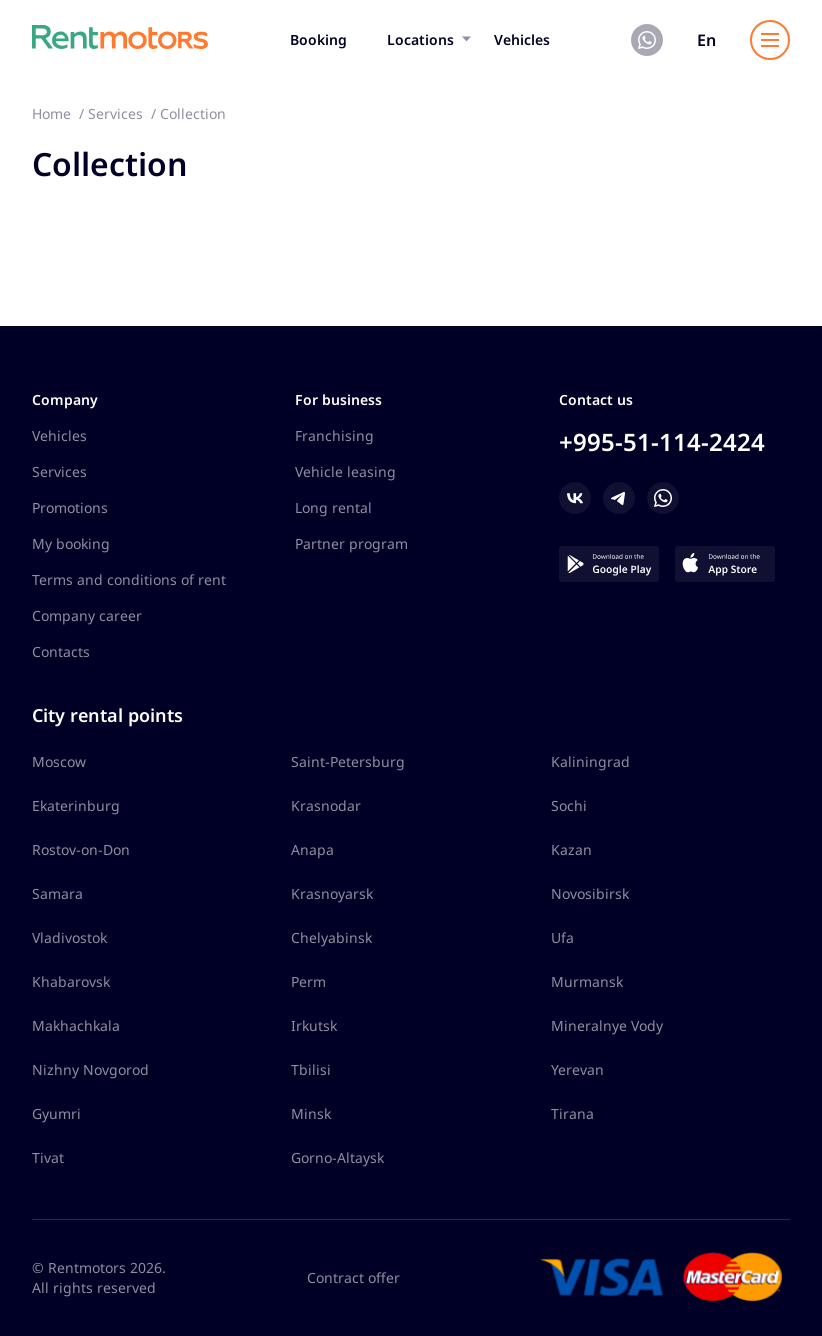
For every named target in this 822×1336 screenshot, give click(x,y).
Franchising (334, 435)
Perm (308, 981)
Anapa (312, 849)
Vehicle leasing (345, 471)
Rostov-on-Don (81, 849)
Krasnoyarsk (332, 893)
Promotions (70, 507)
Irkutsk (314, 1025)
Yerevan (577, 1069)
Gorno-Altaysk (337, 1157)
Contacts (61, 651)
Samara (57, 893)
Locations (420, 39)
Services (59, 471)
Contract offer (353, 1277)
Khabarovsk (71, 981)
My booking (71, 543)
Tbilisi (311, 1069)
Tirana (572, 1113)
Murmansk (587, 981)
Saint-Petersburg (348, 761)
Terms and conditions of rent (129, 579)
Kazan (571, 849)
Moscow (59, 761)
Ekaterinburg (76, 805)
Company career (87, 615)
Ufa (562, 937)
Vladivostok (69, 937)
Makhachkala (76, 1025)
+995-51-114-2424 (662, 441)
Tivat (48, 1157)
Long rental (333, 507)
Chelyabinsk (331, 937)
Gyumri (56, 1113)
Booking (318, 39)
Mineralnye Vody (607, 1025)
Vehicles (522, 39)
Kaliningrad (590, 761)
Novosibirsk (590, 893)
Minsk (311, 1113)
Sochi (569, 805)
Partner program (351, 543)
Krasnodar (326, 805)
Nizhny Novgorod (90, 1069)
